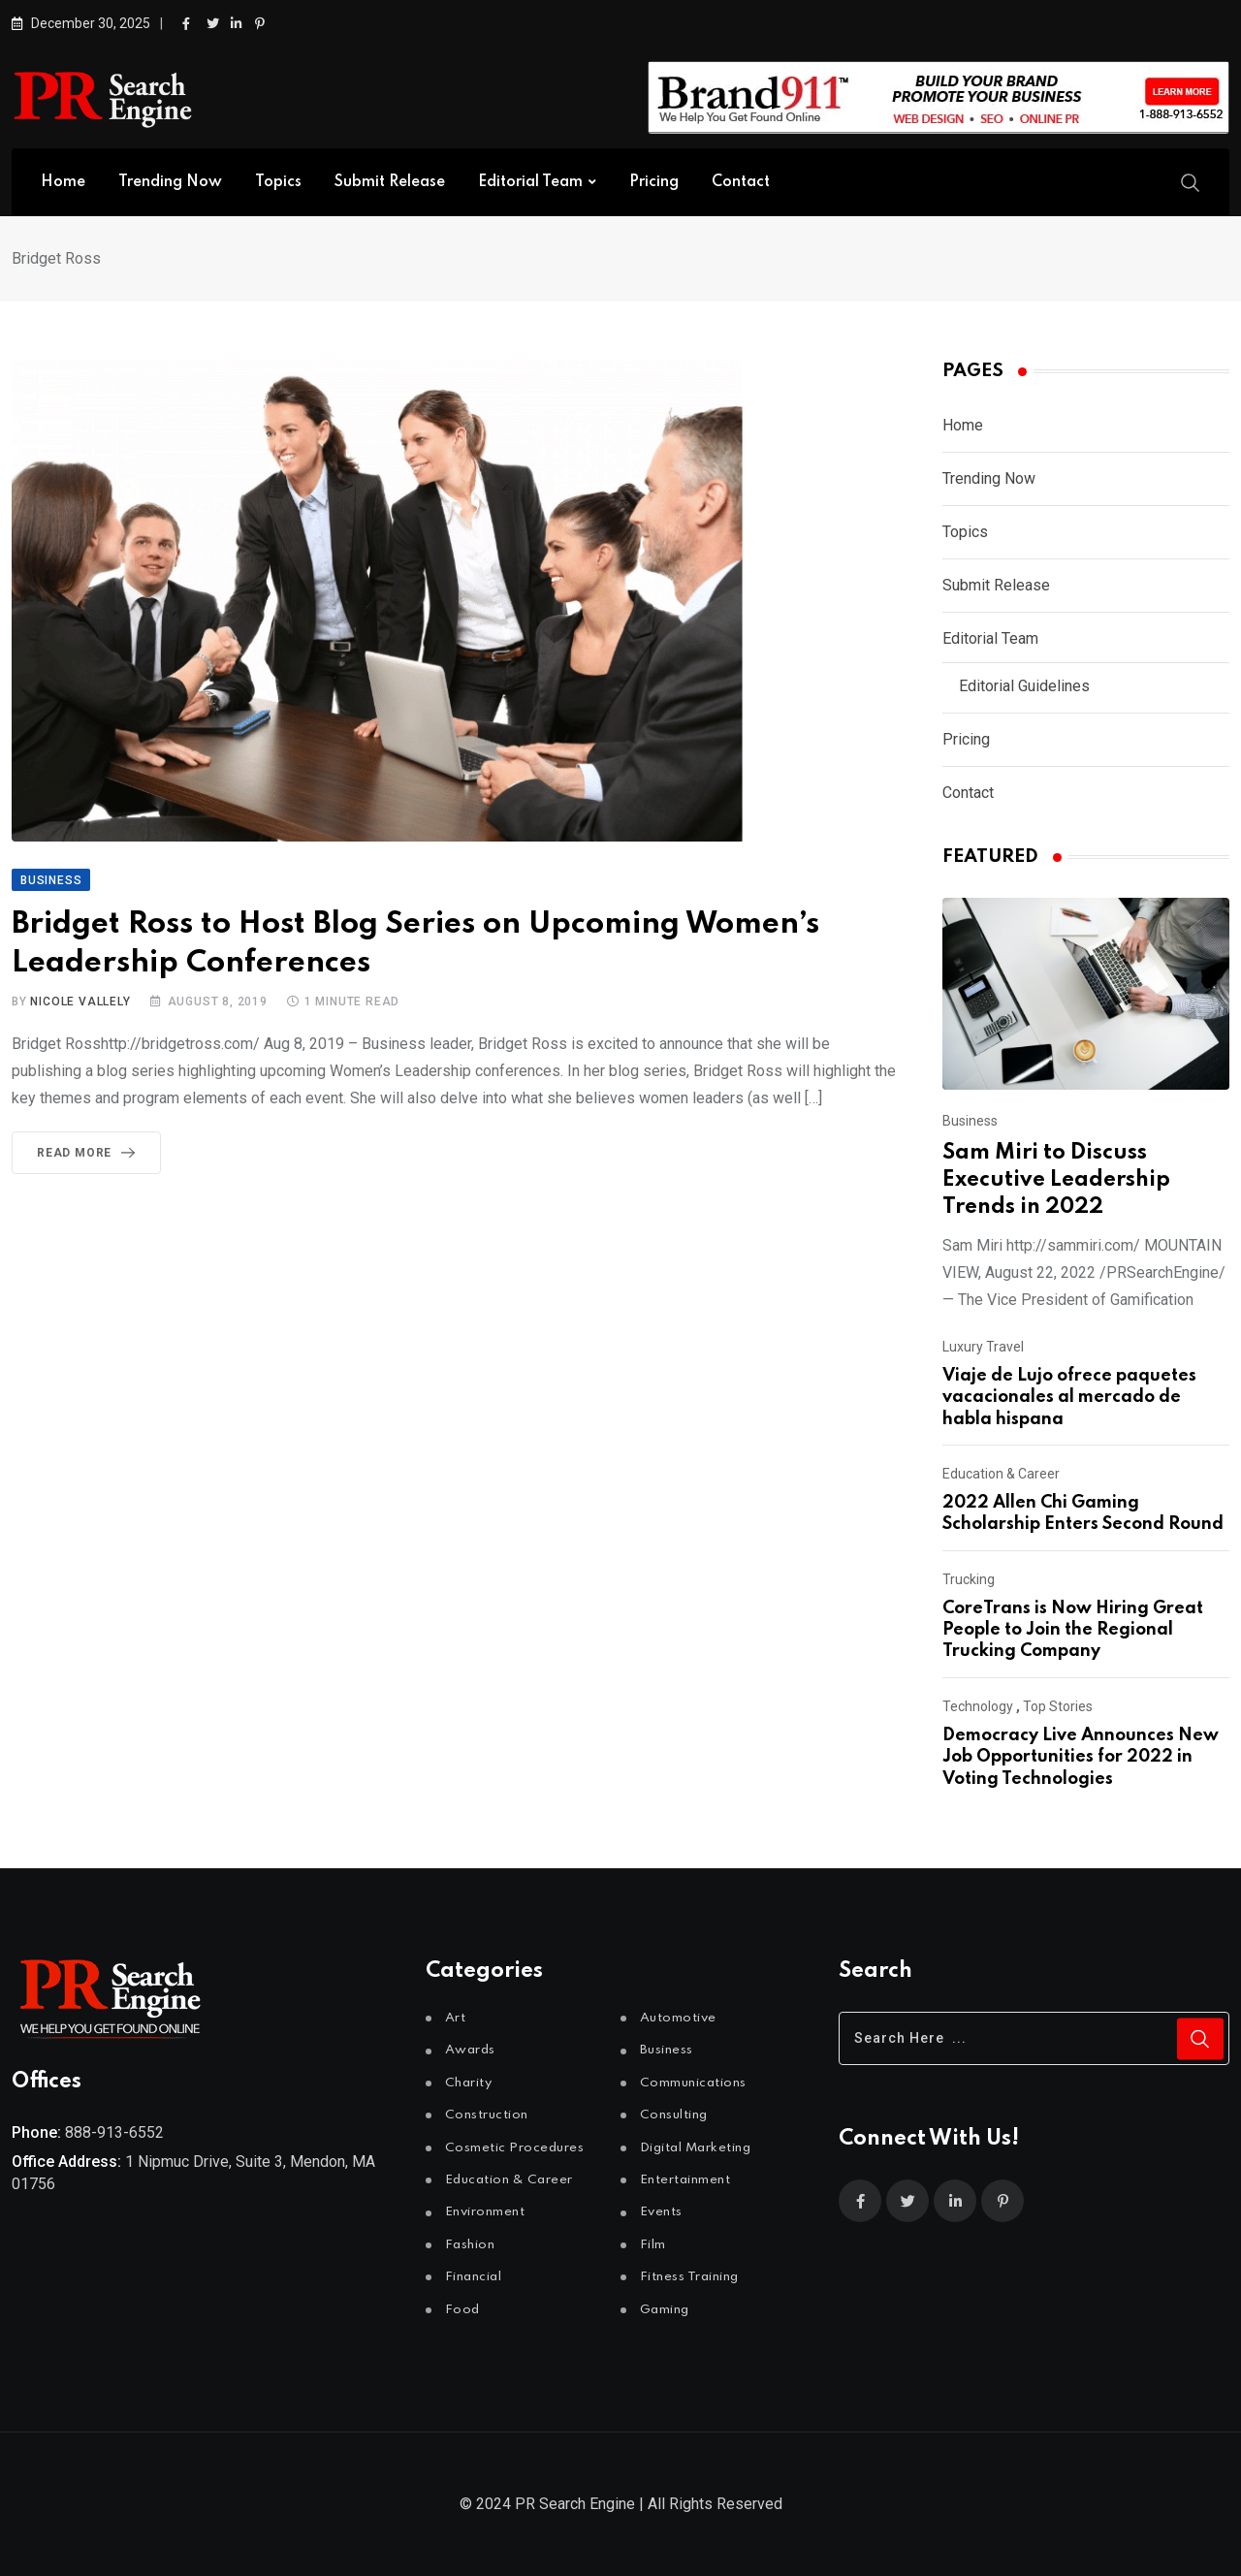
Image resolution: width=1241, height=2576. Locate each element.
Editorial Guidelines (1024, 686)
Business (970, 1121)
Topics (278, 182)
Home (63, 182)
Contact (741, 182)
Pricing (654, 182)
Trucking (968, 1579)
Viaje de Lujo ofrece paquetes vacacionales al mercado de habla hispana (1069, 1397)
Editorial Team (530, 182)
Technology (977, 1706)
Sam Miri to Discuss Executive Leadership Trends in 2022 (1056, 1180)
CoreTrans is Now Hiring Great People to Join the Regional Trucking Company (1072, 1630)
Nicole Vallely (80, 1001)
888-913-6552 (114, 2132)
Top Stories (1058, 1706)
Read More (90, 1153)
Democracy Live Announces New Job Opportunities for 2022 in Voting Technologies (1080, 1757)
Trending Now (170, 182)
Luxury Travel (983, 1346)
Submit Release (389, 182)
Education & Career (1001, 1473)
